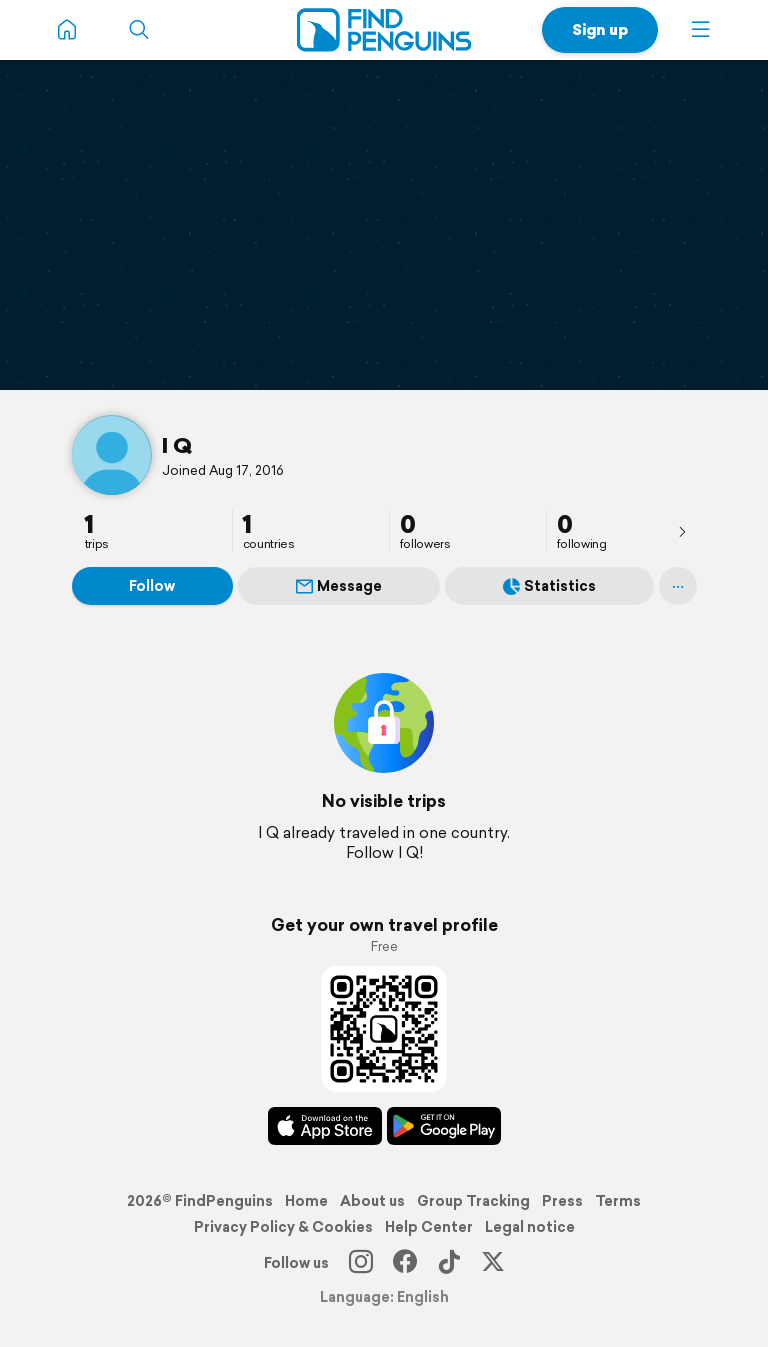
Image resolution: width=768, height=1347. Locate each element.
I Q (177, 445)
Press (562, 1201)
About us (372, 1201)
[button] (701, 30)
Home (306, 1201)
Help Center (429, 1227)
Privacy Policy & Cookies (283, 1227)
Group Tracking (473, 1201)
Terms (618, 1201)
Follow (152, 586)
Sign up (600, 29)
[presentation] (682, 531)
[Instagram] (361, 1263)
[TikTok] (449, 1263)
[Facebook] (405, 1263)
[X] (493, 1263)
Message (339, 586)
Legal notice (530, 1227)
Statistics (549, 586)
